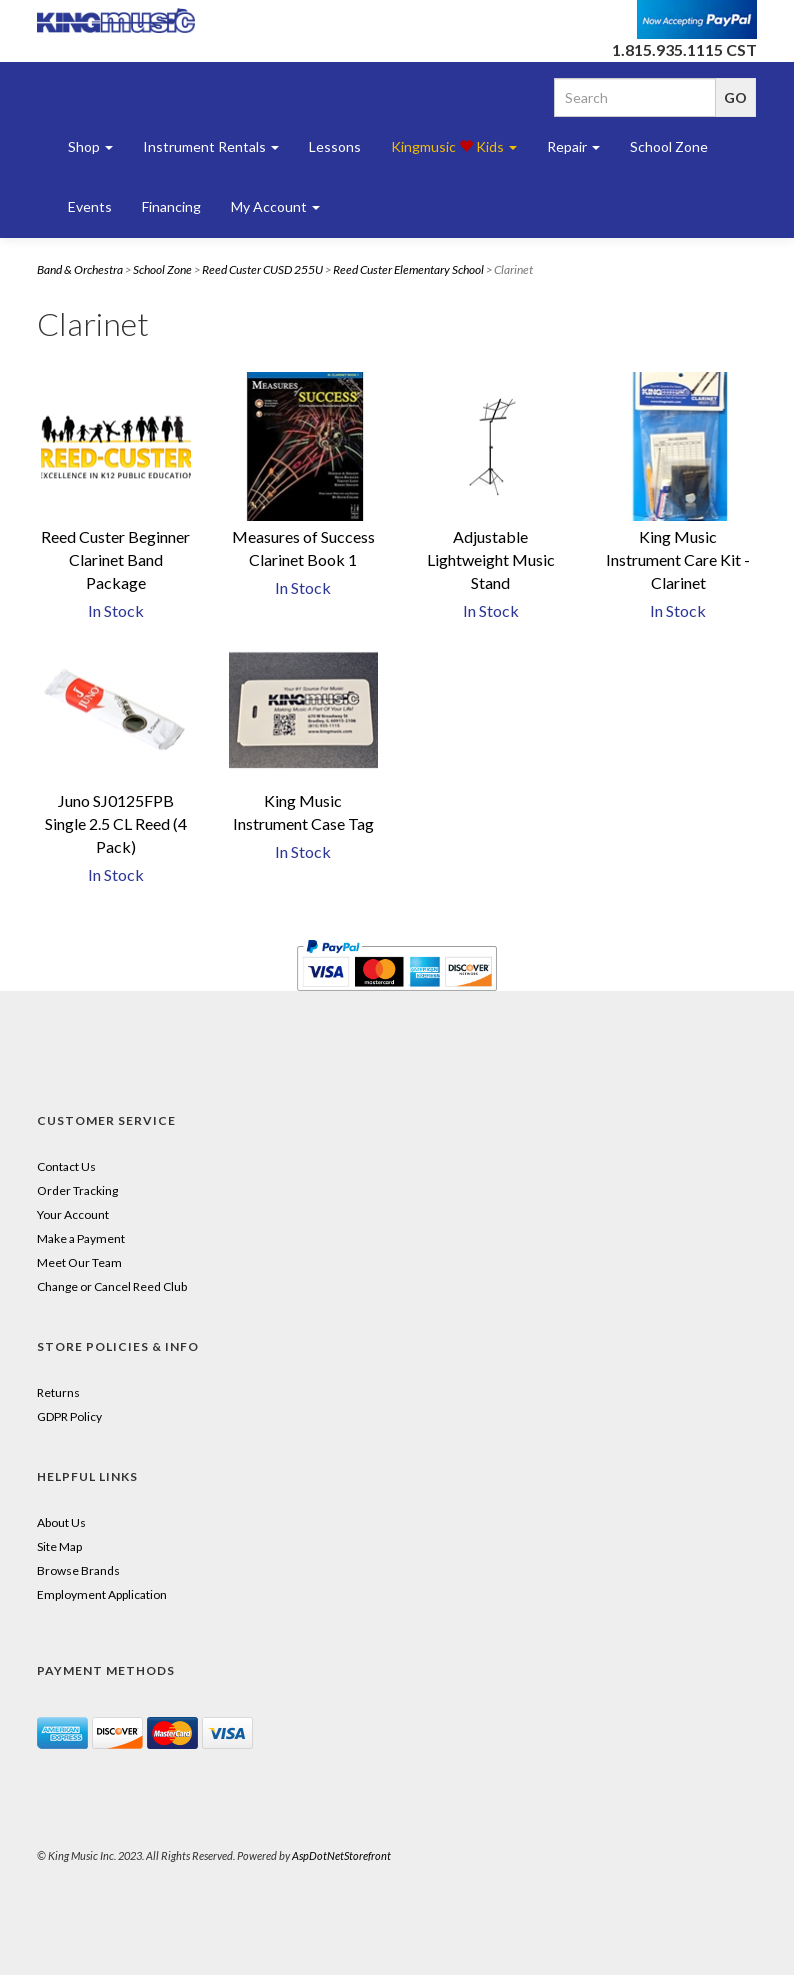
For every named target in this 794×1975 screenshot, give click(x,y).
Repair (573, 146)
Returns (58, 1392)
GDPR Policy (69, 1416)
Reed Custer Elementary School (408, 269)
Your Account (73, 1214)
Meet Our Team (79, 1262)
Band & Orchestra (80, 269)
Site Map (59, 1546)
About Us (61, 1522)
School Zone (669, 146)
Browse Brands (78, 1570)
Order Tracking (77, 1190)
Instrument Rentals (211, 146)
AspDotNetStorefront (341, 1855)
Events (90, 206)
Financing (171, 206)
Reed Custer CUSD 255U (262, 269)
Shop (90, 146)
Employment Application (102, 1594)
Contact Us (66, 1166)
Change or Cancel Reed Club (112, 1286)
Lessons (335, 146)
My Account (275, 206)
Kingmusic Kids (454, 146)
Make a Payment (81, 1238)
